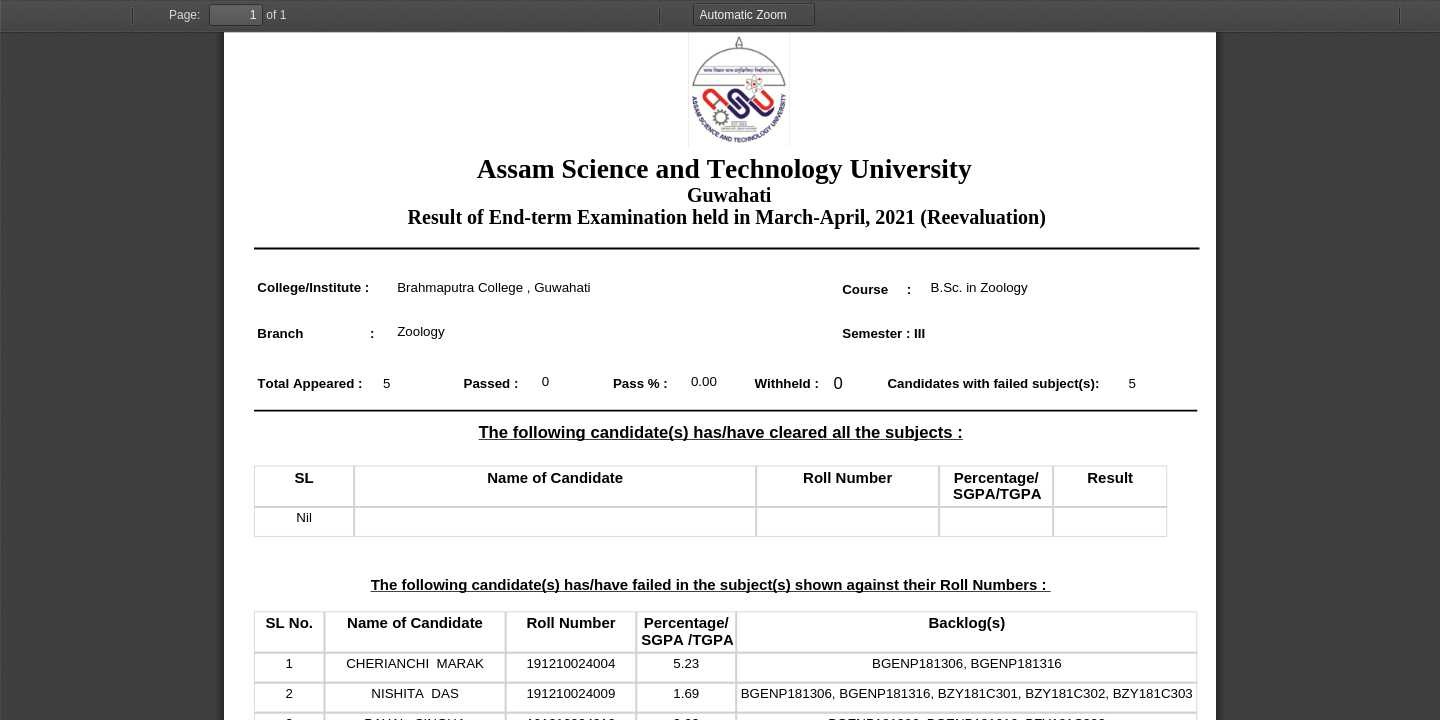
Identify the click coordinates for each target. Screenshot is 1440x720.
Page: (184, 15)
